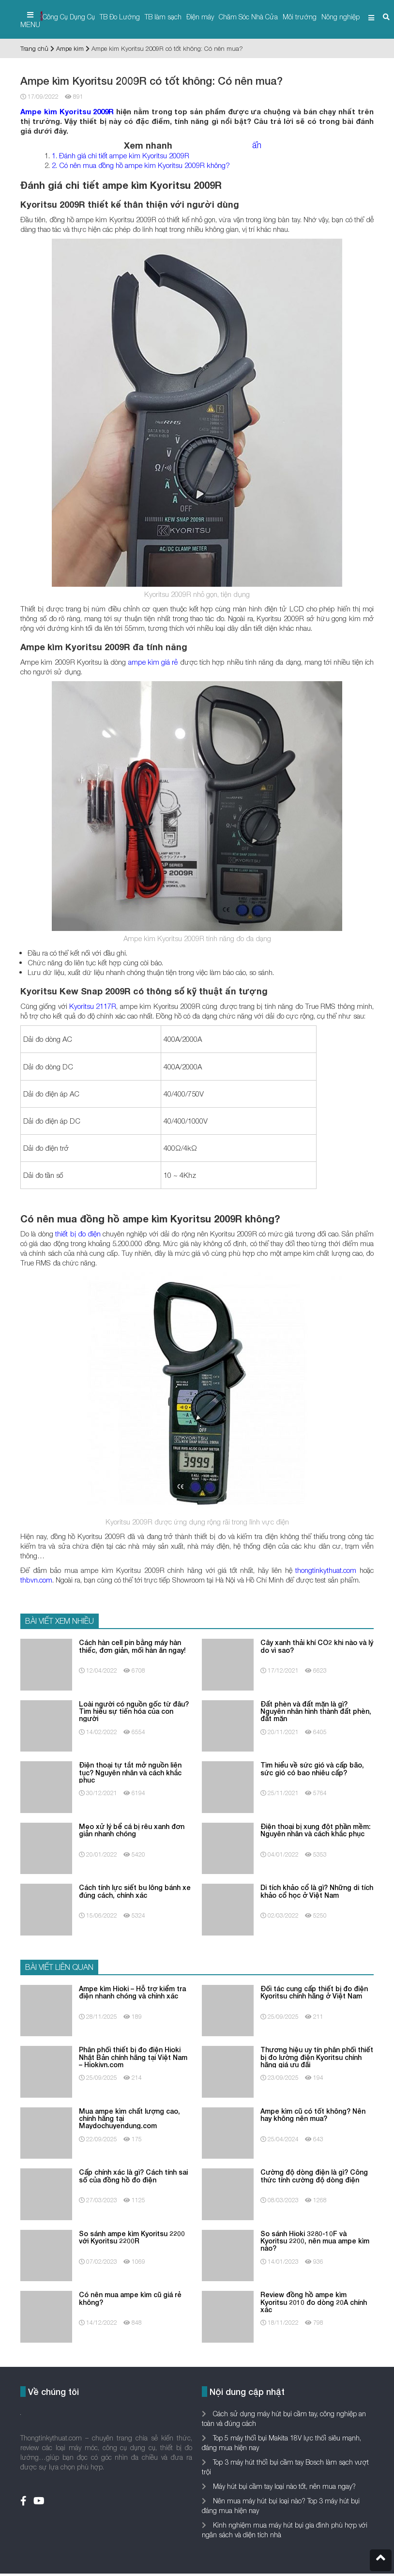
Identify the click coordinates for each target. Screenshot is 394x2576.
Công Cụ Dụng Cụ (69, 17)
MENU (30, 20)
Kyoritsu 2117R (92, 1006)
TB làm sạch (163, 17)
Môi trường (300, 17)
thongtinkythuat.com (325, 1570)
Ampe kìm (70, 48)
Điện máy (200, 17)
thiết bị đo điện (77, 1233)
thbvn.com (36, 1579)
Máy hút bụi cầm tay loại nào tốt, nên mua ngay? (283, 2486)
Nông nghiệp (340, 17)
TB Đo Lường (120, 17)
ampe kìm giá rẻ (152, 661)
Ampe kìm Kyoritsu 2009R (67, 111)
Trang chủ (34, 48)
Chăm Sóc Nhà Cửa (248, 17)
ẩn (256, 145)
